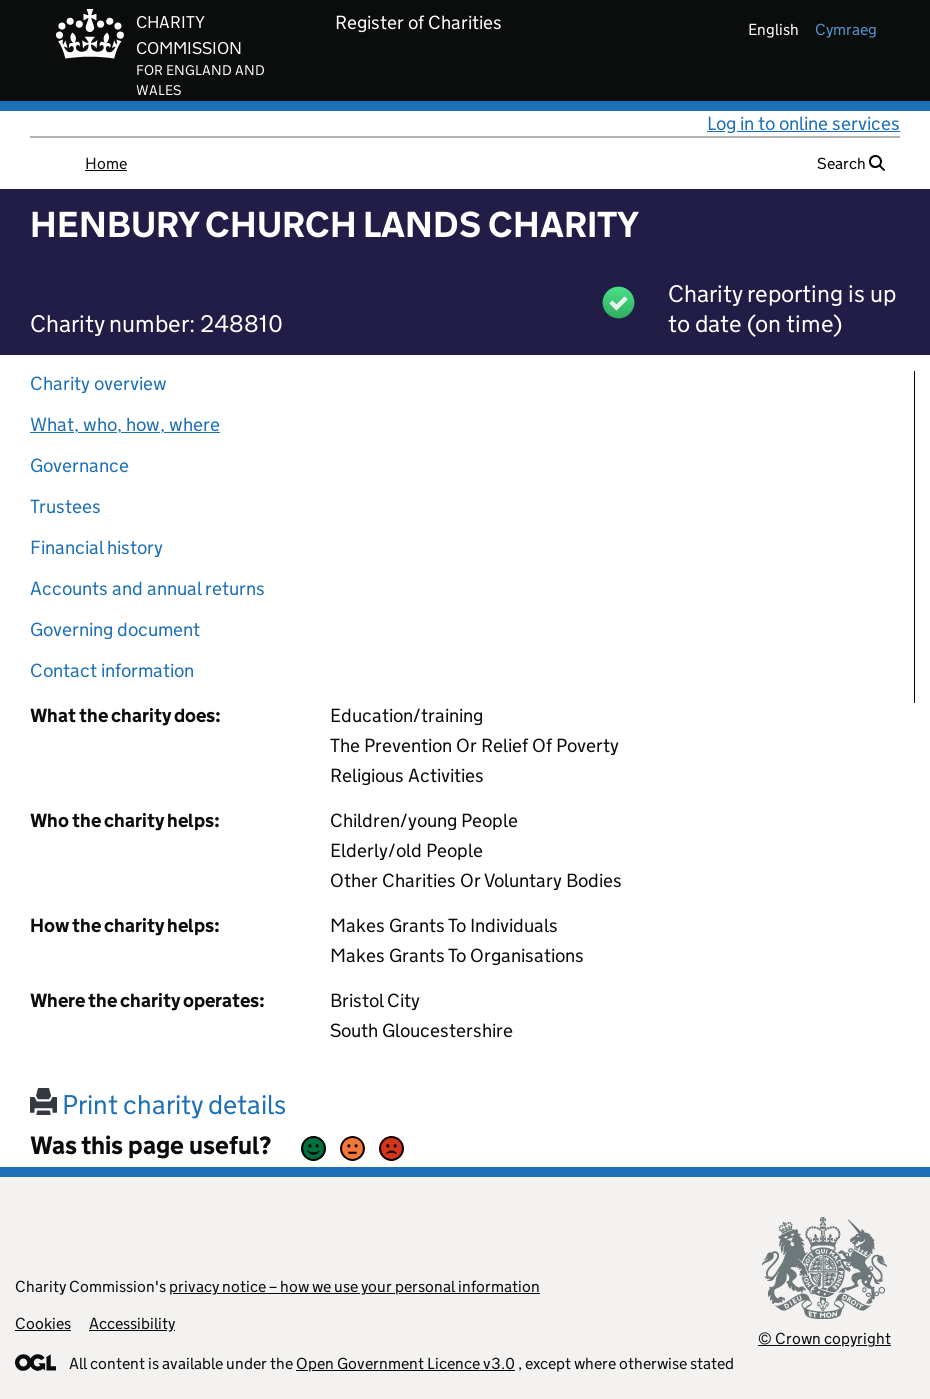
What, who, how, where (125, 424)
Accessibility (132, 1323)
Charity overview (98, 383)
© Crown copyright (824, 1338)
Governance (79, 465)
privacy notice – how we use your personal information (354, 1286)
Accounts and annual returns (147, 588)
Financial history (96, 547)
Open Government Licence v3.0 (405, 1363)
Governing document (115, 629)
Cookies (43, 1323)
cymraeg (846, 29)
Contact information (112, 670)
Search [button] (851, 163)
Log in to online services (803, 123)
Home (106, 163)
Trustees (65, 506)
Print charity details (158, 1104)
